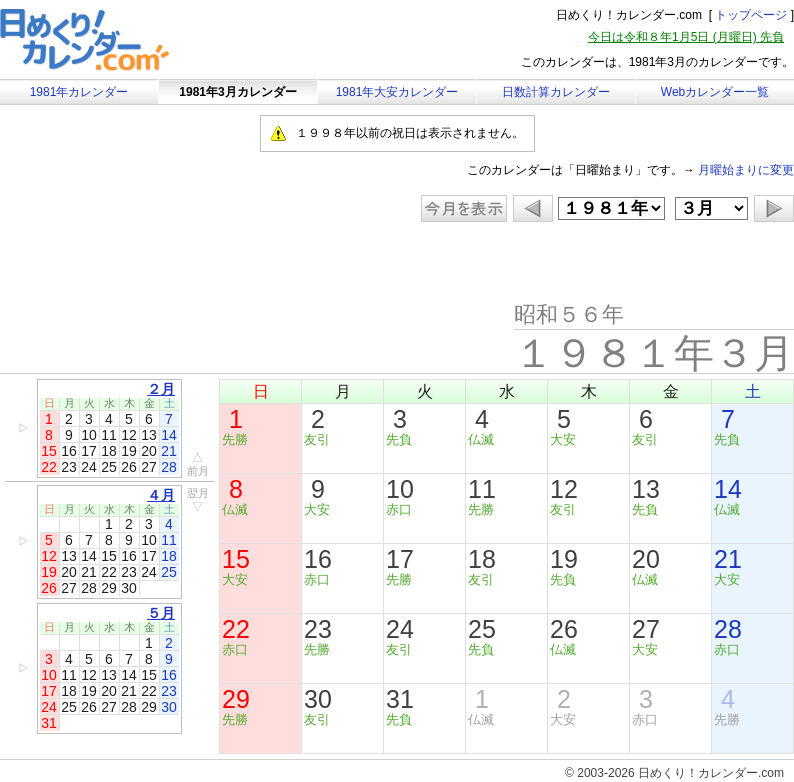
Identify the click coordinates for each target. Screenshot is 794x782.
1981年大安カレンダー (397, 92)
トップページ (751, 15)
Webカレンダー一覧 (715, 92)
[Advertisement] (169, 262)
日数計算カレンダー (556, 92)
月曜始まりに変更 (746, 170)
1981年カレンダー (79, 92)
